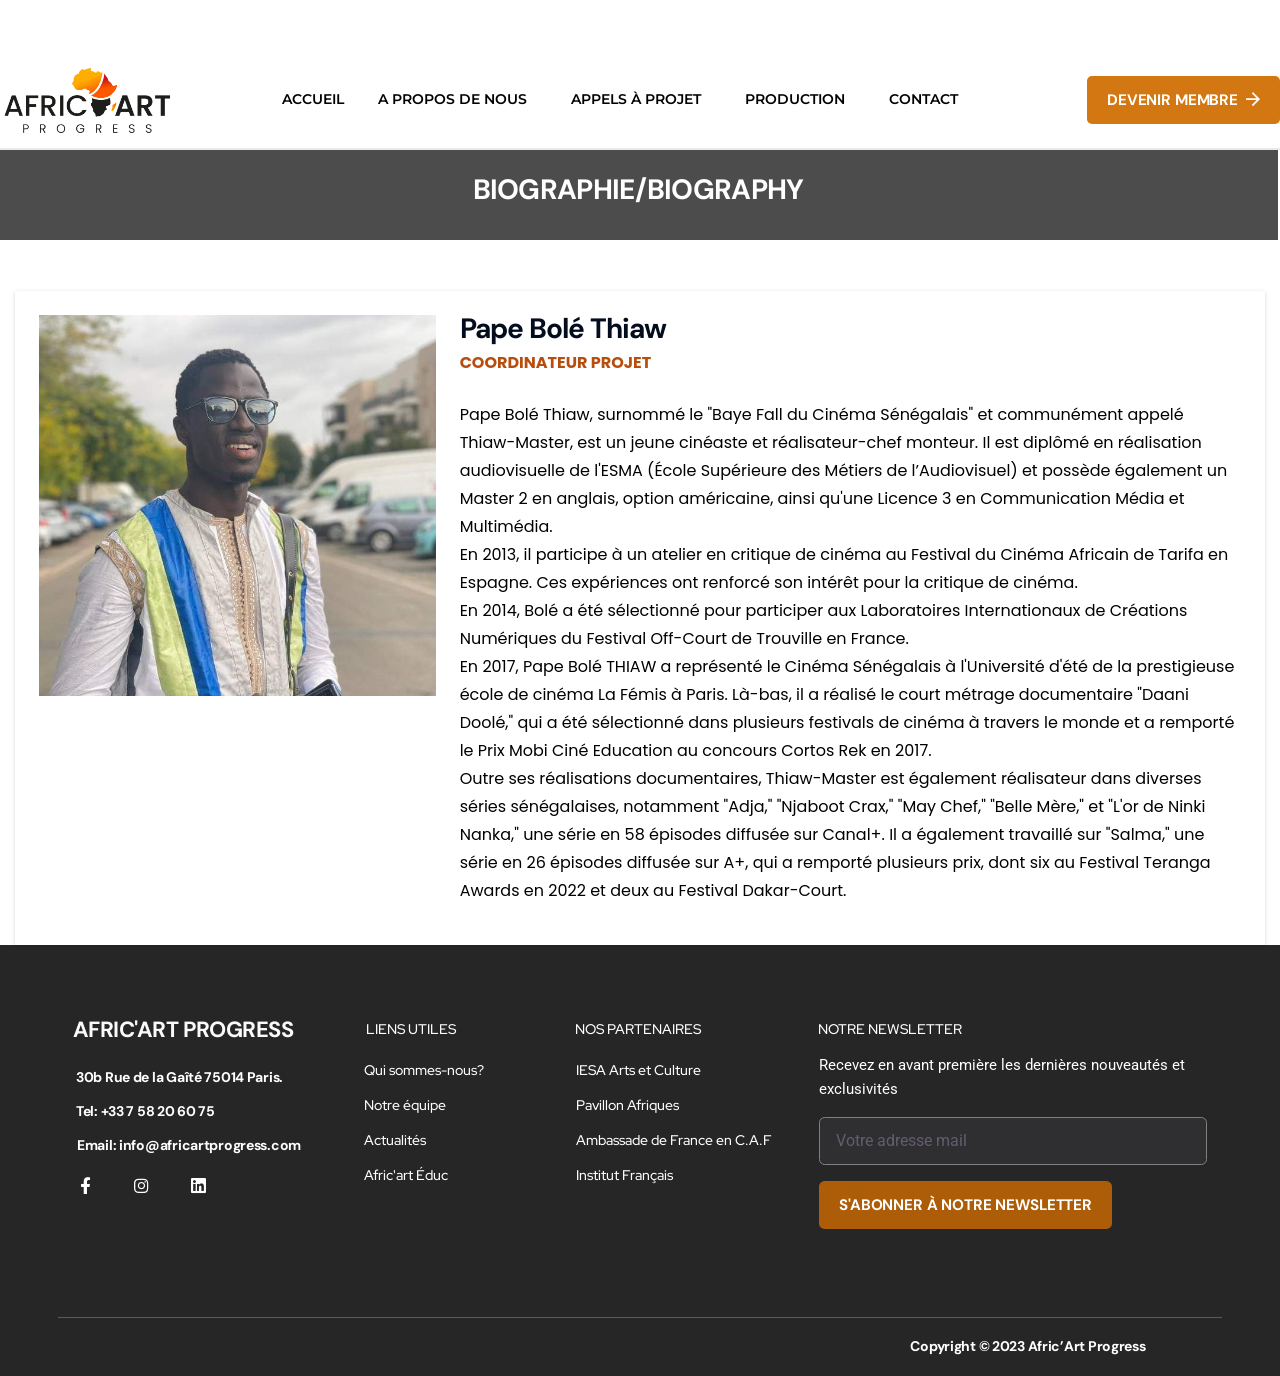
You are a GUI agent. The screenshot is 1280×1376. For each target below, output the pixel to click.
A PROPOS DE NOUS (452, 99)
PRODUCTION (795, 99)
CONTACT (923, 99)
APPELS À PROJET (636, 99)
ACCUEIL (313, 99)
